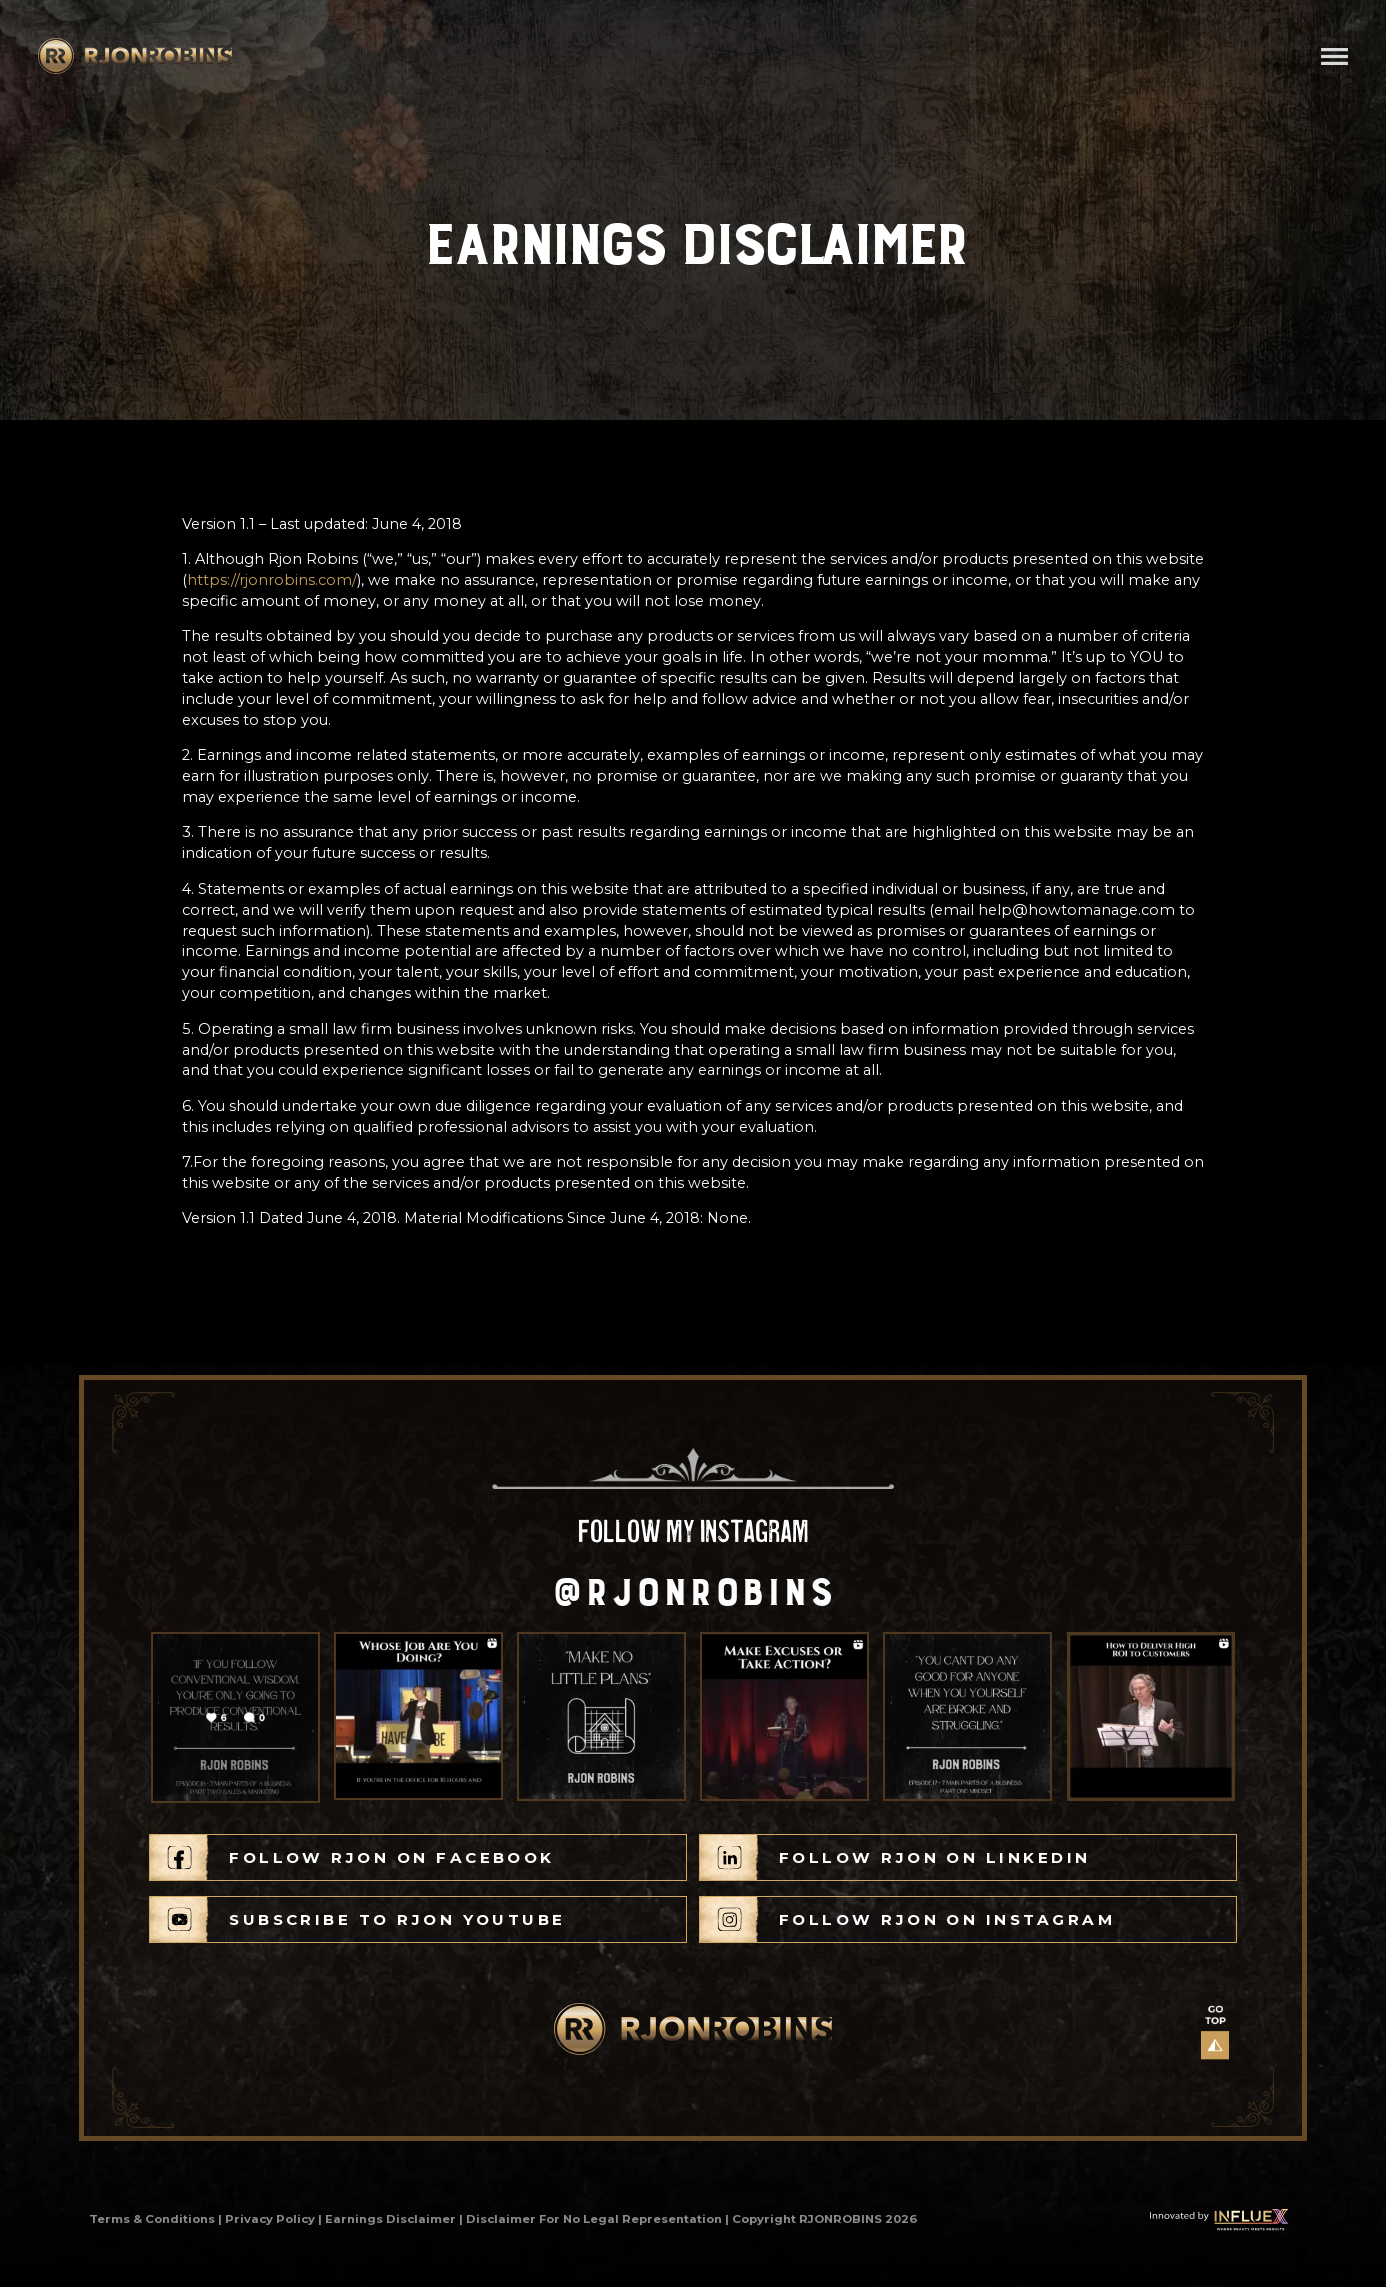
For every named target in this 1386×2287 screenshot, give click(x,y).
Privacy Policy (270, 2219)
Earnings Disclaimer (390, 2219)
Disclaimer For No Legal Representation (594, 2219)
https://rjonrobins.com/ (272, 580)
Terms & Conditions (152, 2219)
